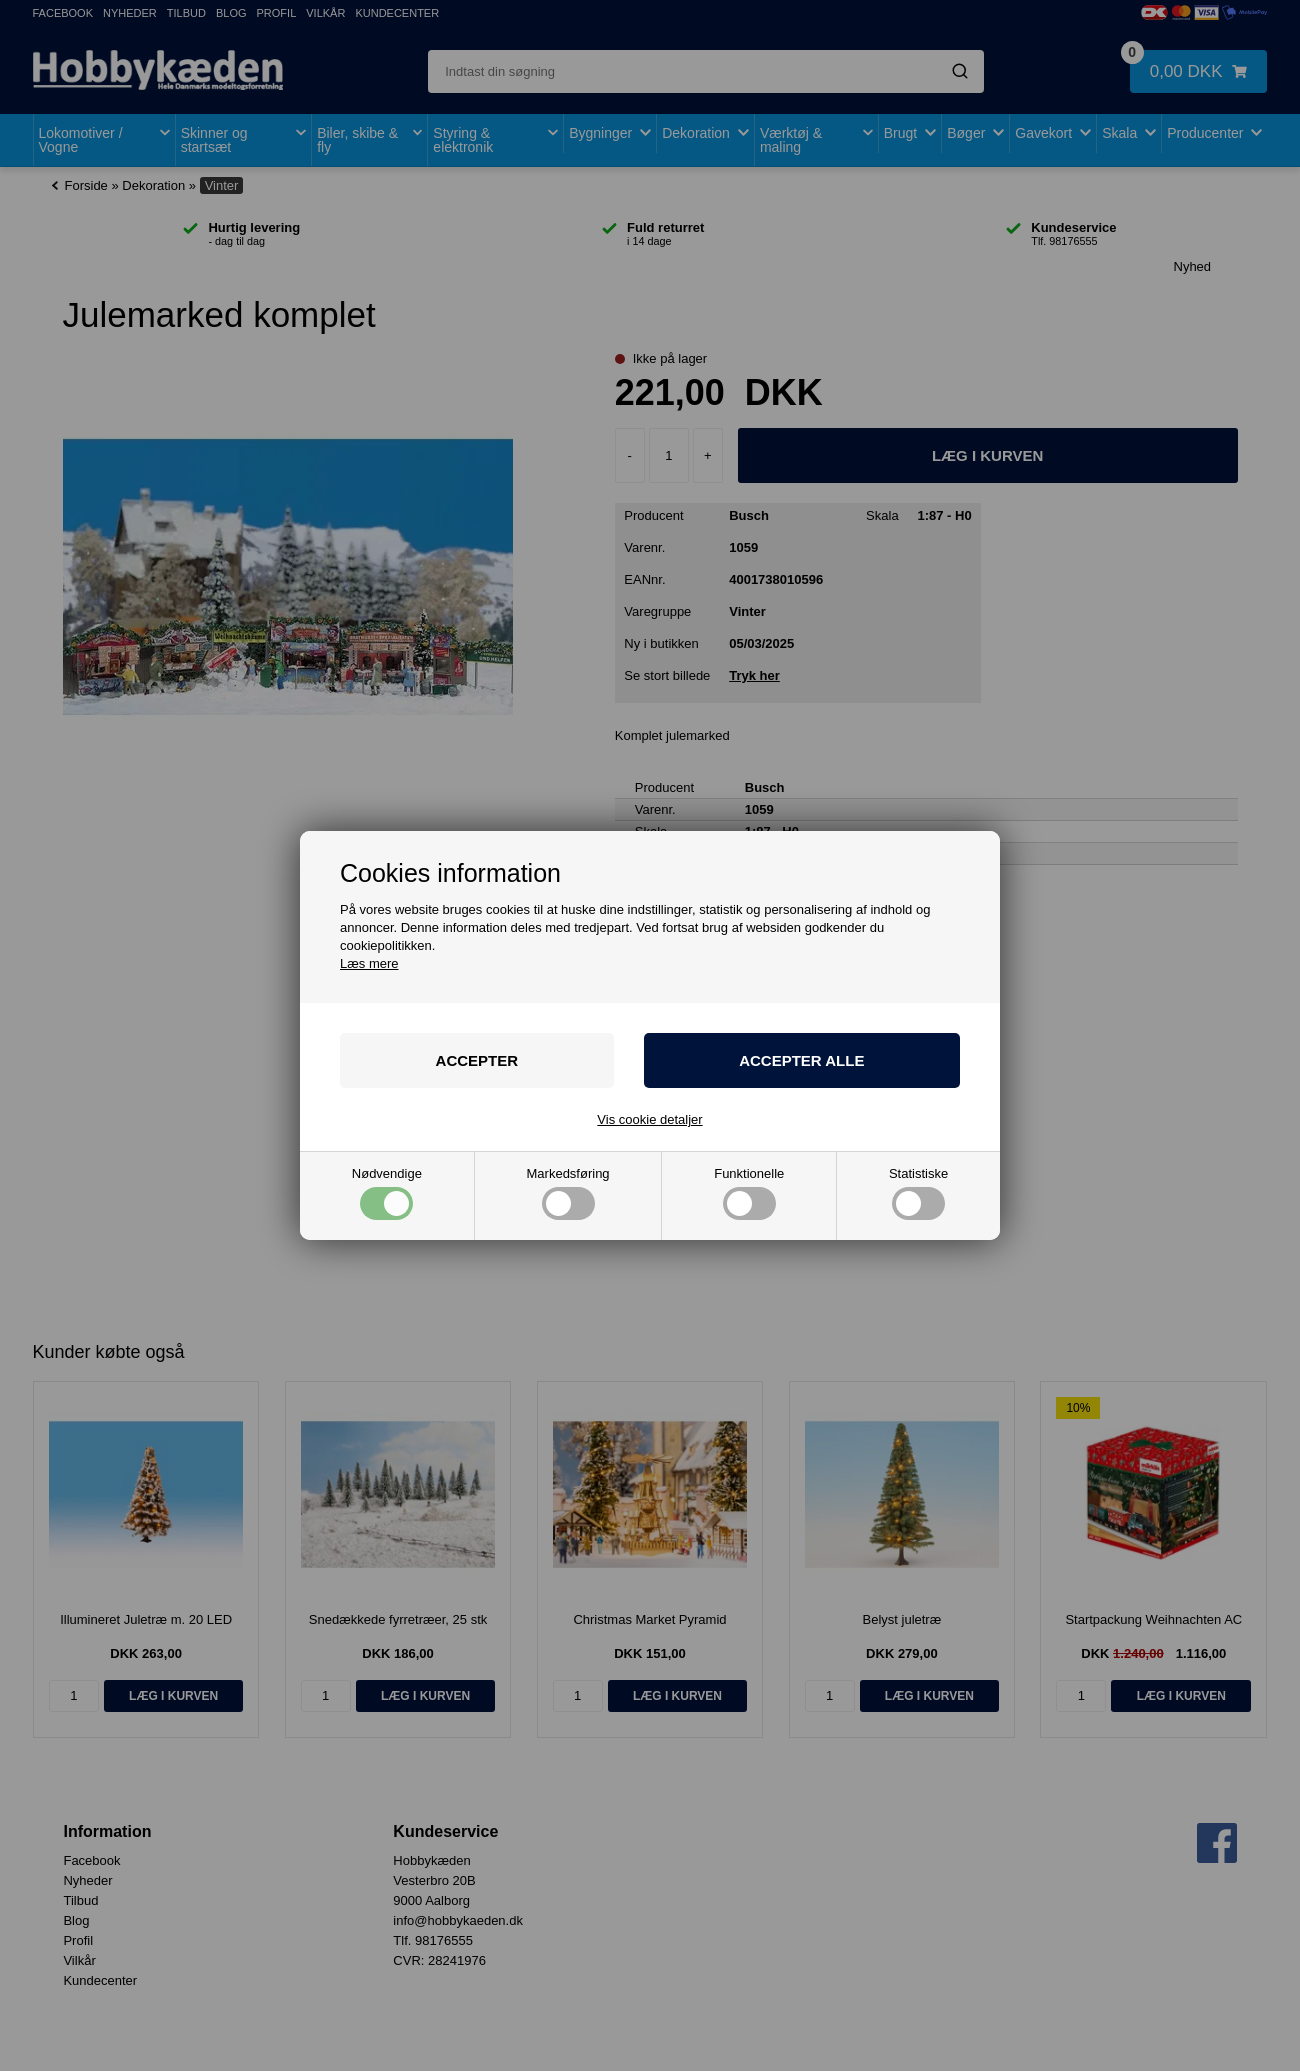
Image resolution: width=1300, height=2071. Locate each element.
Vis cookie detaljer (649, 1119)
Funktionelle (749, 1193)
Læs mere (369, 963)
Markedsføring (568, 1193)
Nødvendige (387, 1193)
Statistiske (918, 1193)
